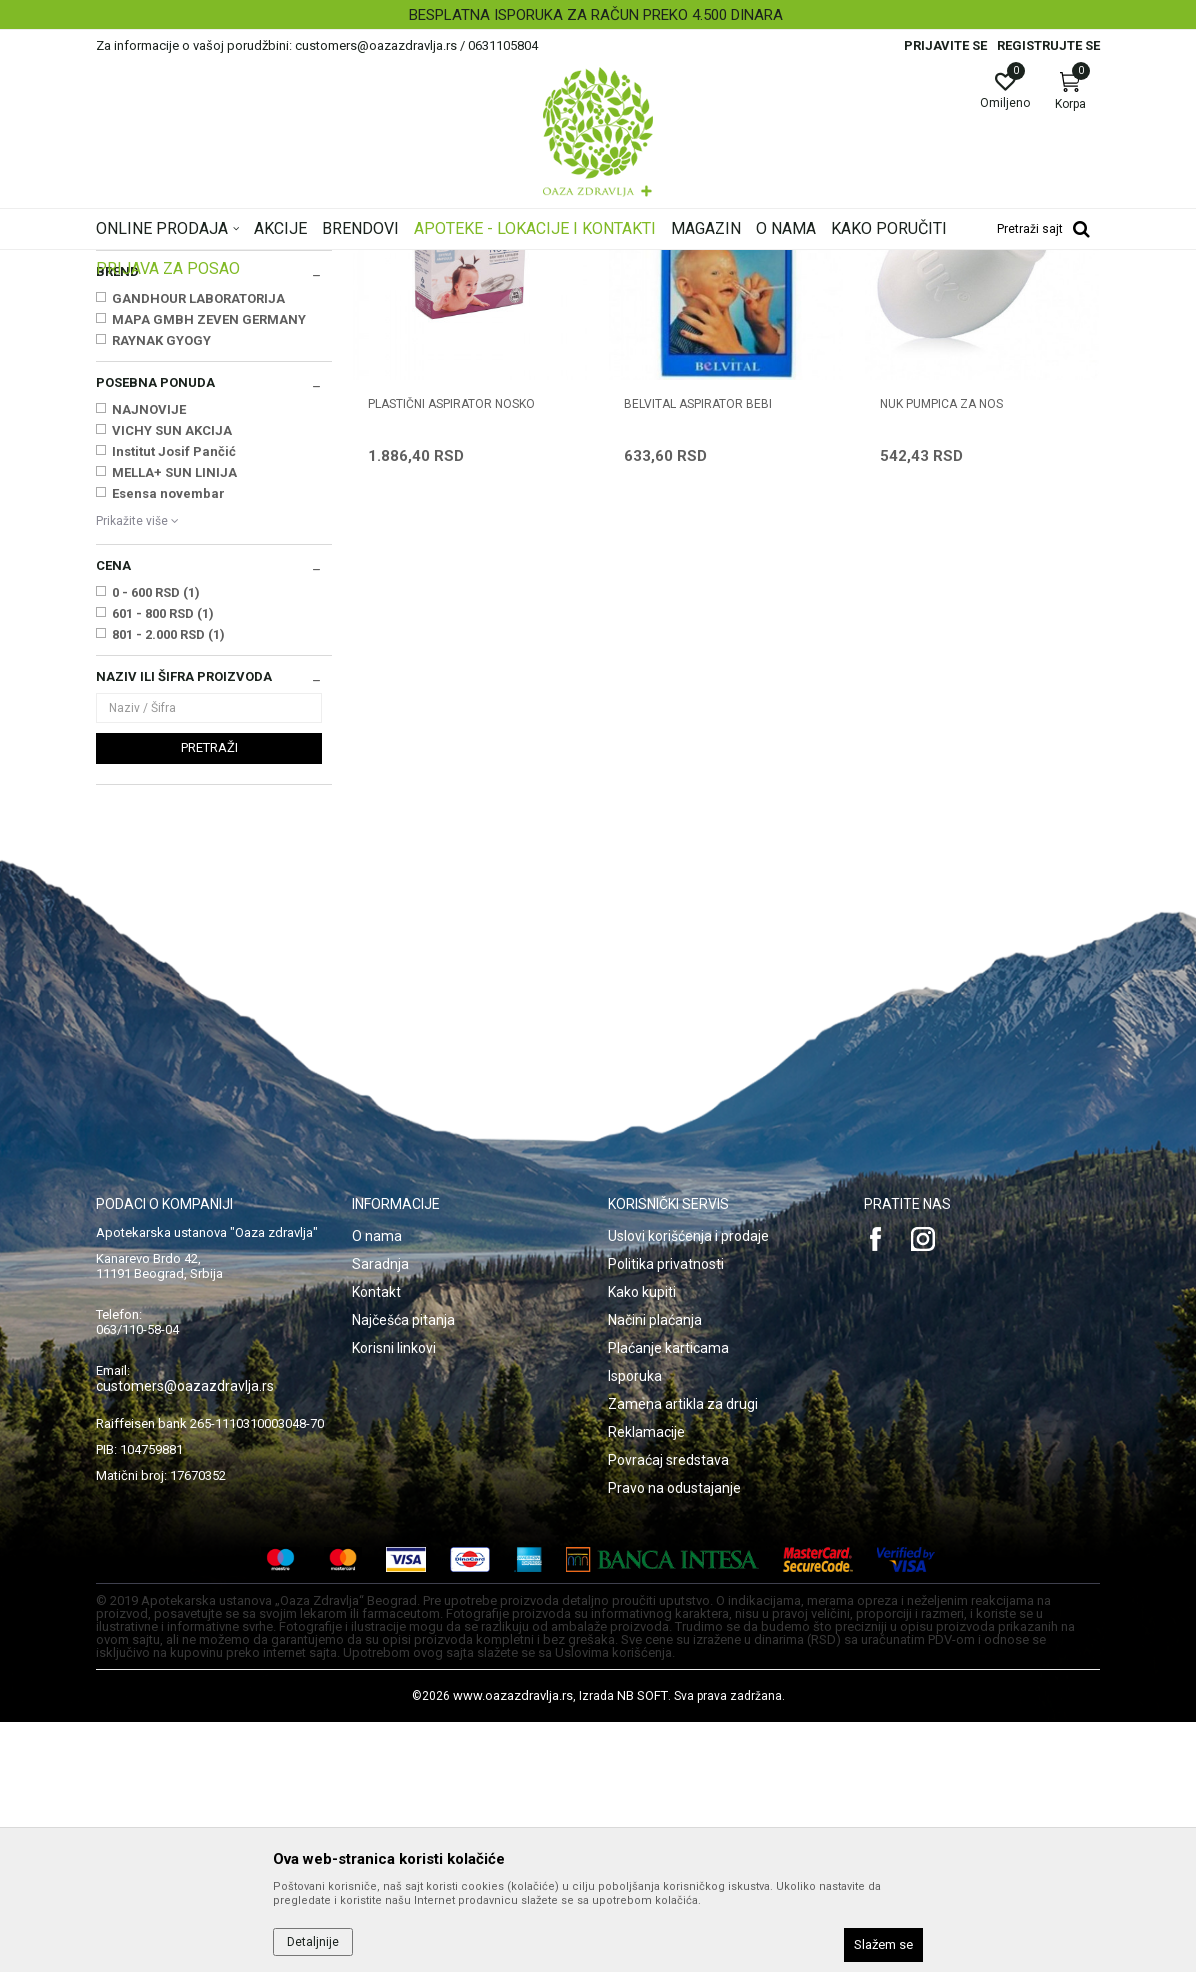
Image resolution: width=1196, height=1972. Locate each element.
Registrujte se (1048, 45)
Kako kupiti (642, 1542)
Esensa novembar (168, 743)
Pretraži (209, 997)
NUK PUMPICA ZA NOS (941, 654)
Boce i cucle (139, 358)
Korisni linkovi (394, 1598)
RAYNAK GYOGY (161, 590)
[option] (598, 15)
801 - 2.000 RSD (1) (168, 884)
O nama (377, 1486)
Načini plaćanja (655, 1570)
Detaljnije (313, 1942)
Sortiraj (670, 294)
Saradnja (380, 1514)
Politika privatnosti (666, 1514)
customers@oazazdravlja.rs (185, 1636)
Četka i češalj (141, 419)
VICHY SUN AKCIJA (172, 680)
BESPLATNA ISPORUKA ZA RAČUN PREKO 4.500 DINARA (596, 15)
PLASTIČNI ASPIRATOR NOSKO (451, 654)
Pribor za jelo (140, 378)
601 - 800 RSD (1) (163, 863)
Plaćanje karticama (668, 1598)
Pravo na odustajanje (674, 1738)
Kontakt (376, 1542)
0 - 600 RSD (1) (156, 842)
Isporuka (635, 1626)
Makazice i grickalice (163, 399)
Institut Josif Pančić (174, 701)
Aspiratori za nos (152, 440)
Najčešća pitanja (403, 1570)
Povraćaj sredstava (668, 1710)
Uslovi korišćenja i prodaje (688, 1486)
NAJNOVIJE (149, 659)
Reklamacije (646, 1682)
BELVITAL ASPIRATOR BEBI (698, 654)
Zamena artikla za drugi (683, 1654)
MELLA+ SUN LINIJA (174, 722)
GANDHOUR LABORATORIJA (198, 548)
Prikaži (844, 294)
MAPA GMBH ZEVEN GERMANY (209, 569)
